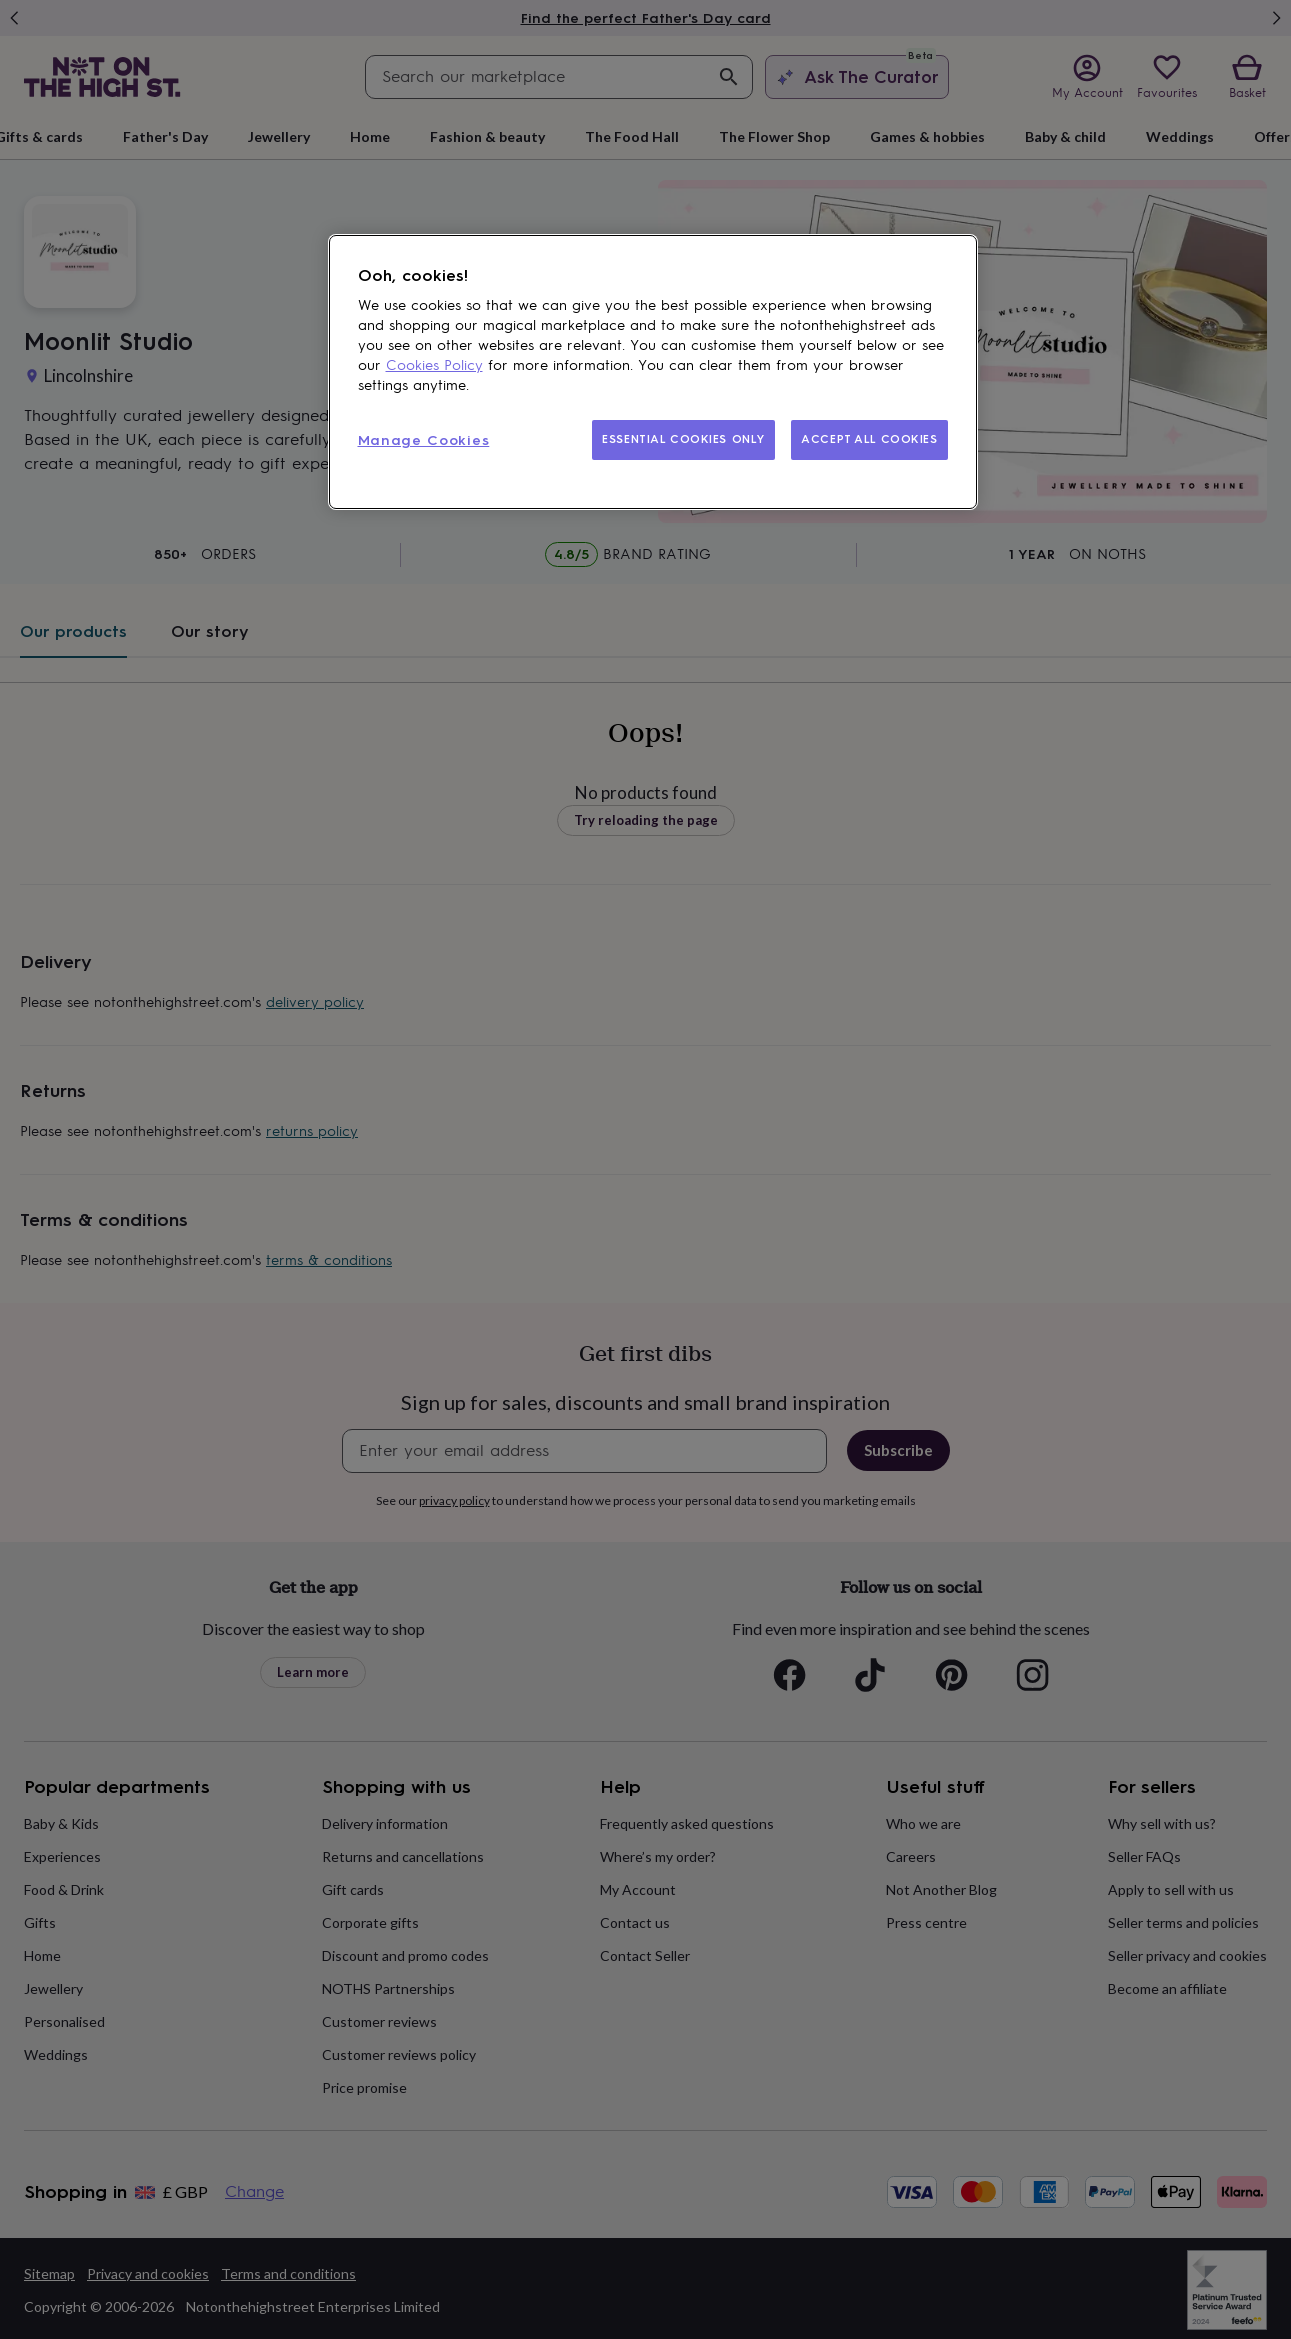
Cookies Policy (434, 365)
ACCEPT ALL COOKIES (869, 439)
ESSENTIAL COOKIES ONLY (683, 439)
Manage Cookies (424, 440)
